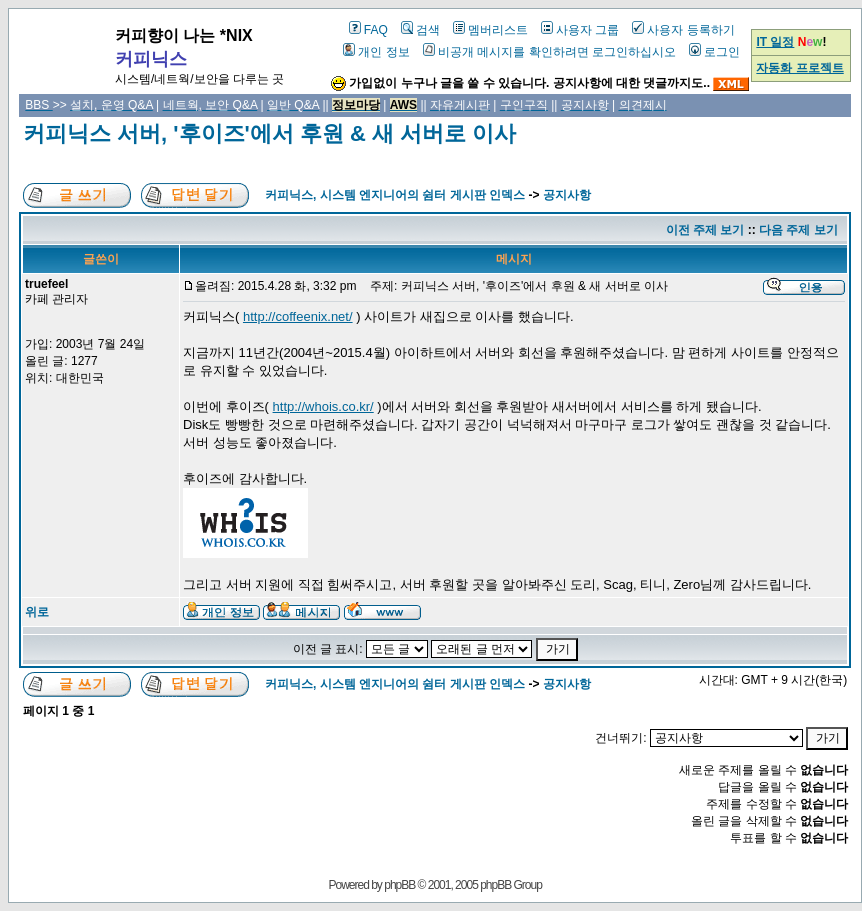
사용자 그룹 (580, 30)
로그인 (714, 52)
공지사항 (567, 195)
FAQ (368, 30)
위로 (37, 612)
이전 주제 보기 (705, 230)
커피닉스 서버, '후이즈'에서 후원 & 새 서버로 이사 (269, 133)
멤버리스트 (490, 30)
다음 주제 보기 (798, 230)
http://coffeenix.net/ (298, 316)
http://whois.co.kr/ (323, 406)
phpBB (399, 885)
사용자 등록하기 (683, 30)
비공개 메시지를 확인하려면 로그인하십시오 (549, 52)
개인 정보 (376, 52)
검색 (420, 30)
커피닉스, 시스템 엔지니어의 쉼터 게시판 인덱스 (395, 195)
